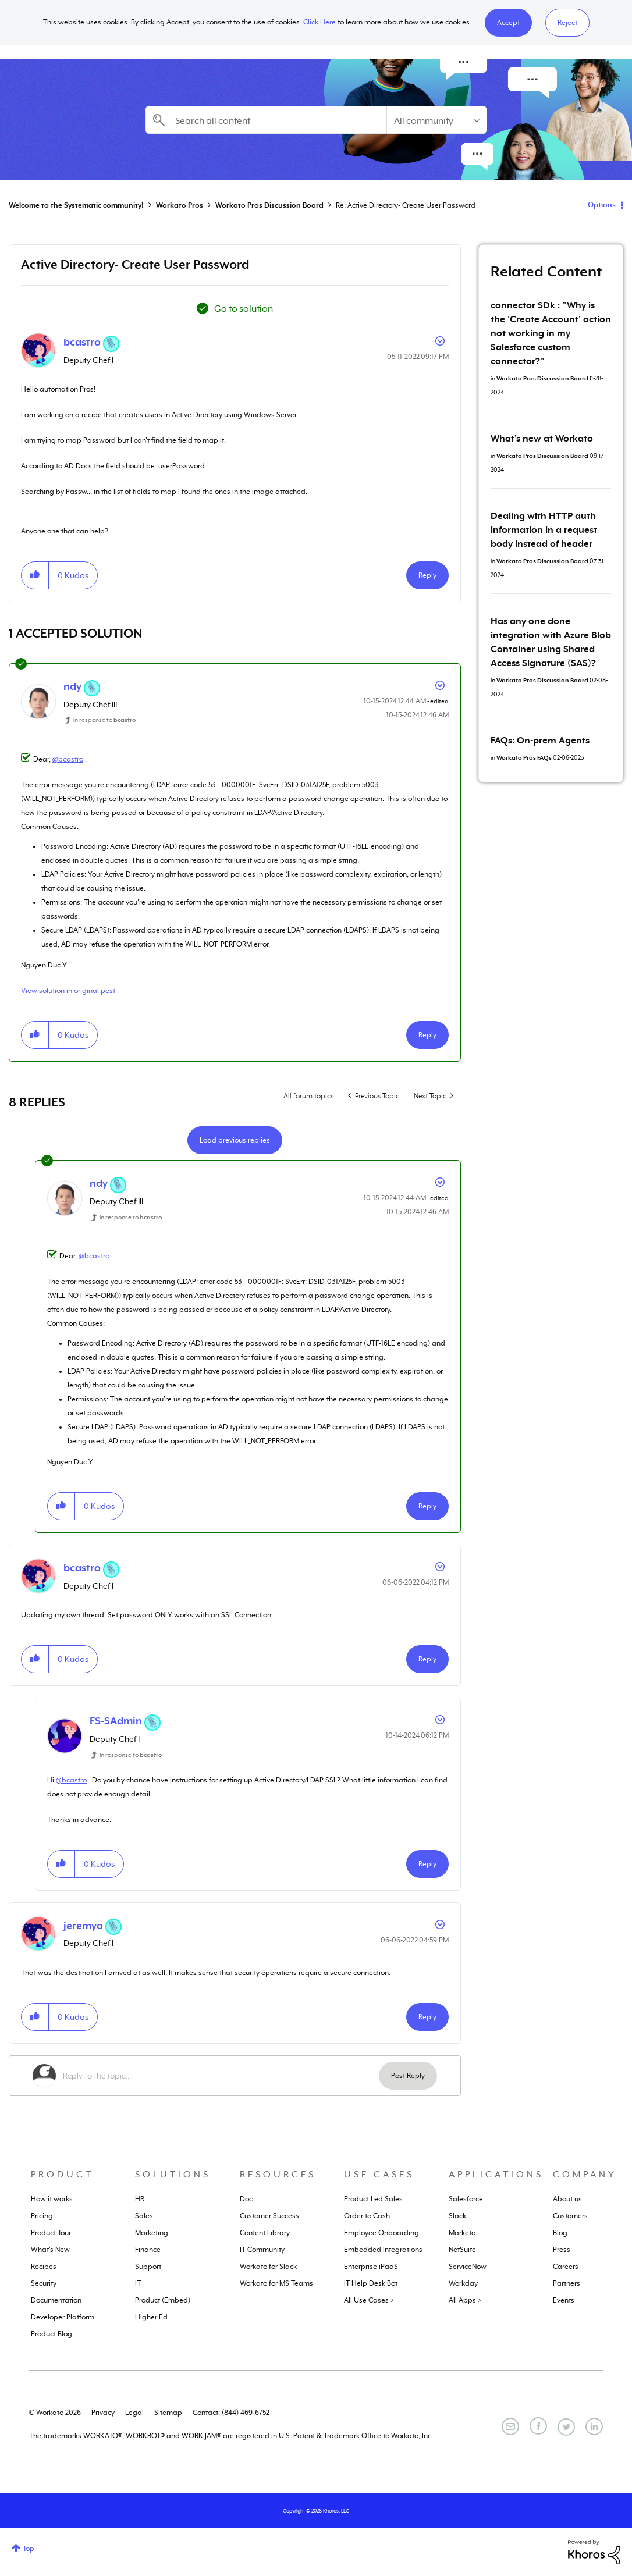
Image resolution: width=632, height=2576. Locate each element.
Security (43, 2283)
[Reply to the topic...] (221, 2075)
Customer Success (269, 2216)
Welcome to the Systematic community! (76, 205)
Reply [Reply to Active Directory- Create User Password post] (427, 575)
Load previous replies (235, 1140)
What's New (50, 2250)
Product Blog (51, 2334)
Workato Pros (179, 205)
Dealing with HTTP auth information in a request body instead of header (544, 530)
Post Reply (408, 2076)
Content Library (265, 2233)
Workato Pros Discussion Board (269, 205)
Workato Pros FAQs (524, 757)
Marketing (151, 2233)
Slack (457, 2216)
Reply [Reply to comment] (427, 1035)
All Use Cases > (369, 2300)
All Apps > (465, 2300)
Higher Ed (151, 2317)
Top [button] (28, 2549)
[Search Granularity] (436, 120)
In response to (104, 719)
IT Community (262, 2250)
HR (139, 2199)
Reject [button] (567, 23)
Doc (246, 2199)
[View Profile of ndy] (72, 686)
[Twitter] (566, 2427)
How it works (52, 2199)
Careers (565, 2266)
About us (567, 2199)
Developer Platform (62, 2317)
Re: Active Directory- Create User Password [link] (405, 205)
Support (148, 2266)
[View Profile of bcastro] (82, 342)
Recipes (43, 2266)
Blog (560, 2233)
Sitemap (168, 2412)
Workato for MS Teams (276, 2283)
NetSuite (462, 2250)
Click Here (319, 22)
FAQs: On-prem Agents (540, 740)
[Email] (510, 2426)
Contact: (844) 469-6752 (231, 2412)
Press (561, 2250)
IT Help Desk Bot (370, 2283)
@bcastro (67, 759)
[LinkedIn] (594, 2426)
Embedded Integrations (383, 2250)
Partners (566, 2283)
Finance (148, 2250)
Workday (463, 2283)
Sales (144, 2216)
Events (563, 2300)
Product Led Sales (373, 2199)
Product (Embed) (162, 2300)
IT (138, 2283)
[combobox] (265, 120)
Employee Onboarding (381, 2233)
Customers (570, 2216)
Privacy (103, 2412)
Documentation (56, 2300)
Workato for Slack (268, 2266)
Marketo (462, 2233)
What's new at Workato (542, 438)
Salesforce (466, 2199)
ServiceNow (468, 2266)
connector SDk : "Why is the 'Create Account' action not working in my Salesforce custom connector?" (551, 333)
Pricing (42, 2216)
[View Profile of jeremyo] (83, 1925)
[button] (508, 23)
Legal (134, 2412)
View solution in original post (68, 991)
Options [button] (602, 205)
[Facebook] (538, 2426)
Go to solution (243, 309)
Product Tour (51, 2233)
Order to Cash (367, 2216)
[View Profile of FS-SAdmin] (116, 1721)
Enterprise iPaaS (371, 2266)
